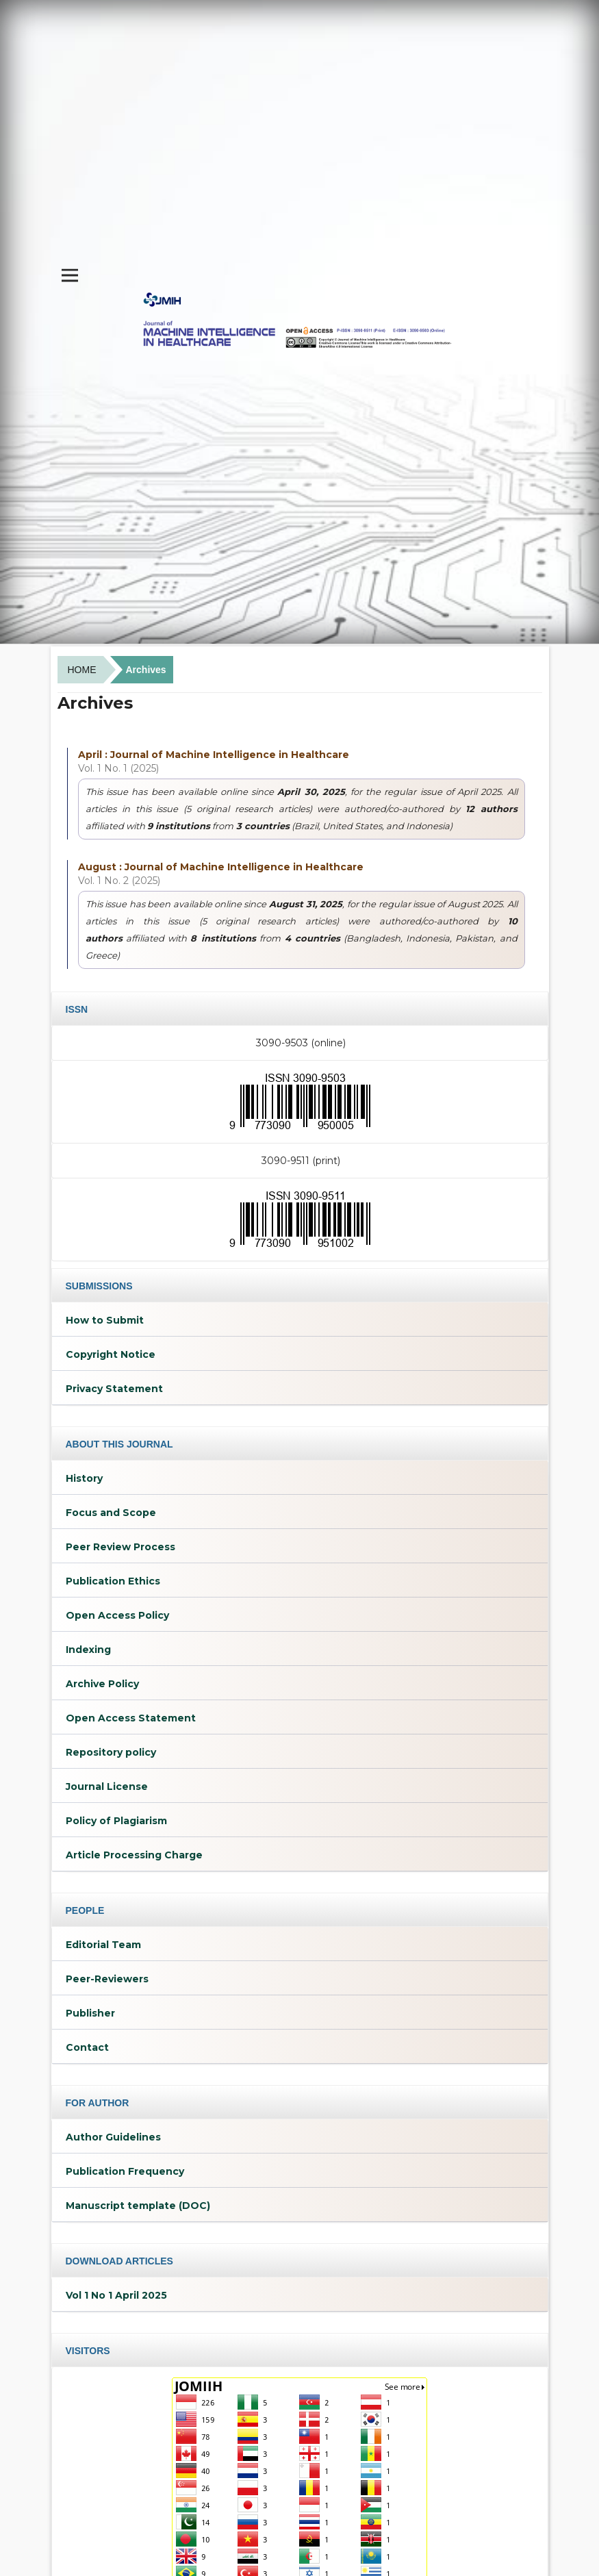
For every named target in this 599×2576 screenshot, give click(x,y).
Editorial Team (103, 1945)
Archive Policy (102, 1684)
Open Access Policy (117, 1615)
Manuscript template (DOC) (138, 2205)
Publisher (90, 2013)
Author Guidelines (113, 2137)
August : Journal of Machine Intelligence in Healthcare (221, 867)
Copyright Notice (110, 1354)
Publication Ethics (113, 1581)
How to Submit (105, 1320)
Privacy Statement (114, 1388)
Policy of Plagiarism (116, 1821)
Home (82, 669)
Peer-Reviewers (107, 1979)
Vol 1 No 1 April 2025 (116, 2295)
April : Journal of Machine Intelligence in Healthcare (213, 754)
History (84, 1478)
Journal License (107, 1786)
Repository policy (111, 1752)
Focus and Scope (111, 1512)
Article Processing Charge (134, 1855)
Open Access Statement (131, 1718)
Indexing (88, 1649)
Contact (87, 2047)
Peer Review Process (120, 1547)
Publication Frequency (125, 2171)
